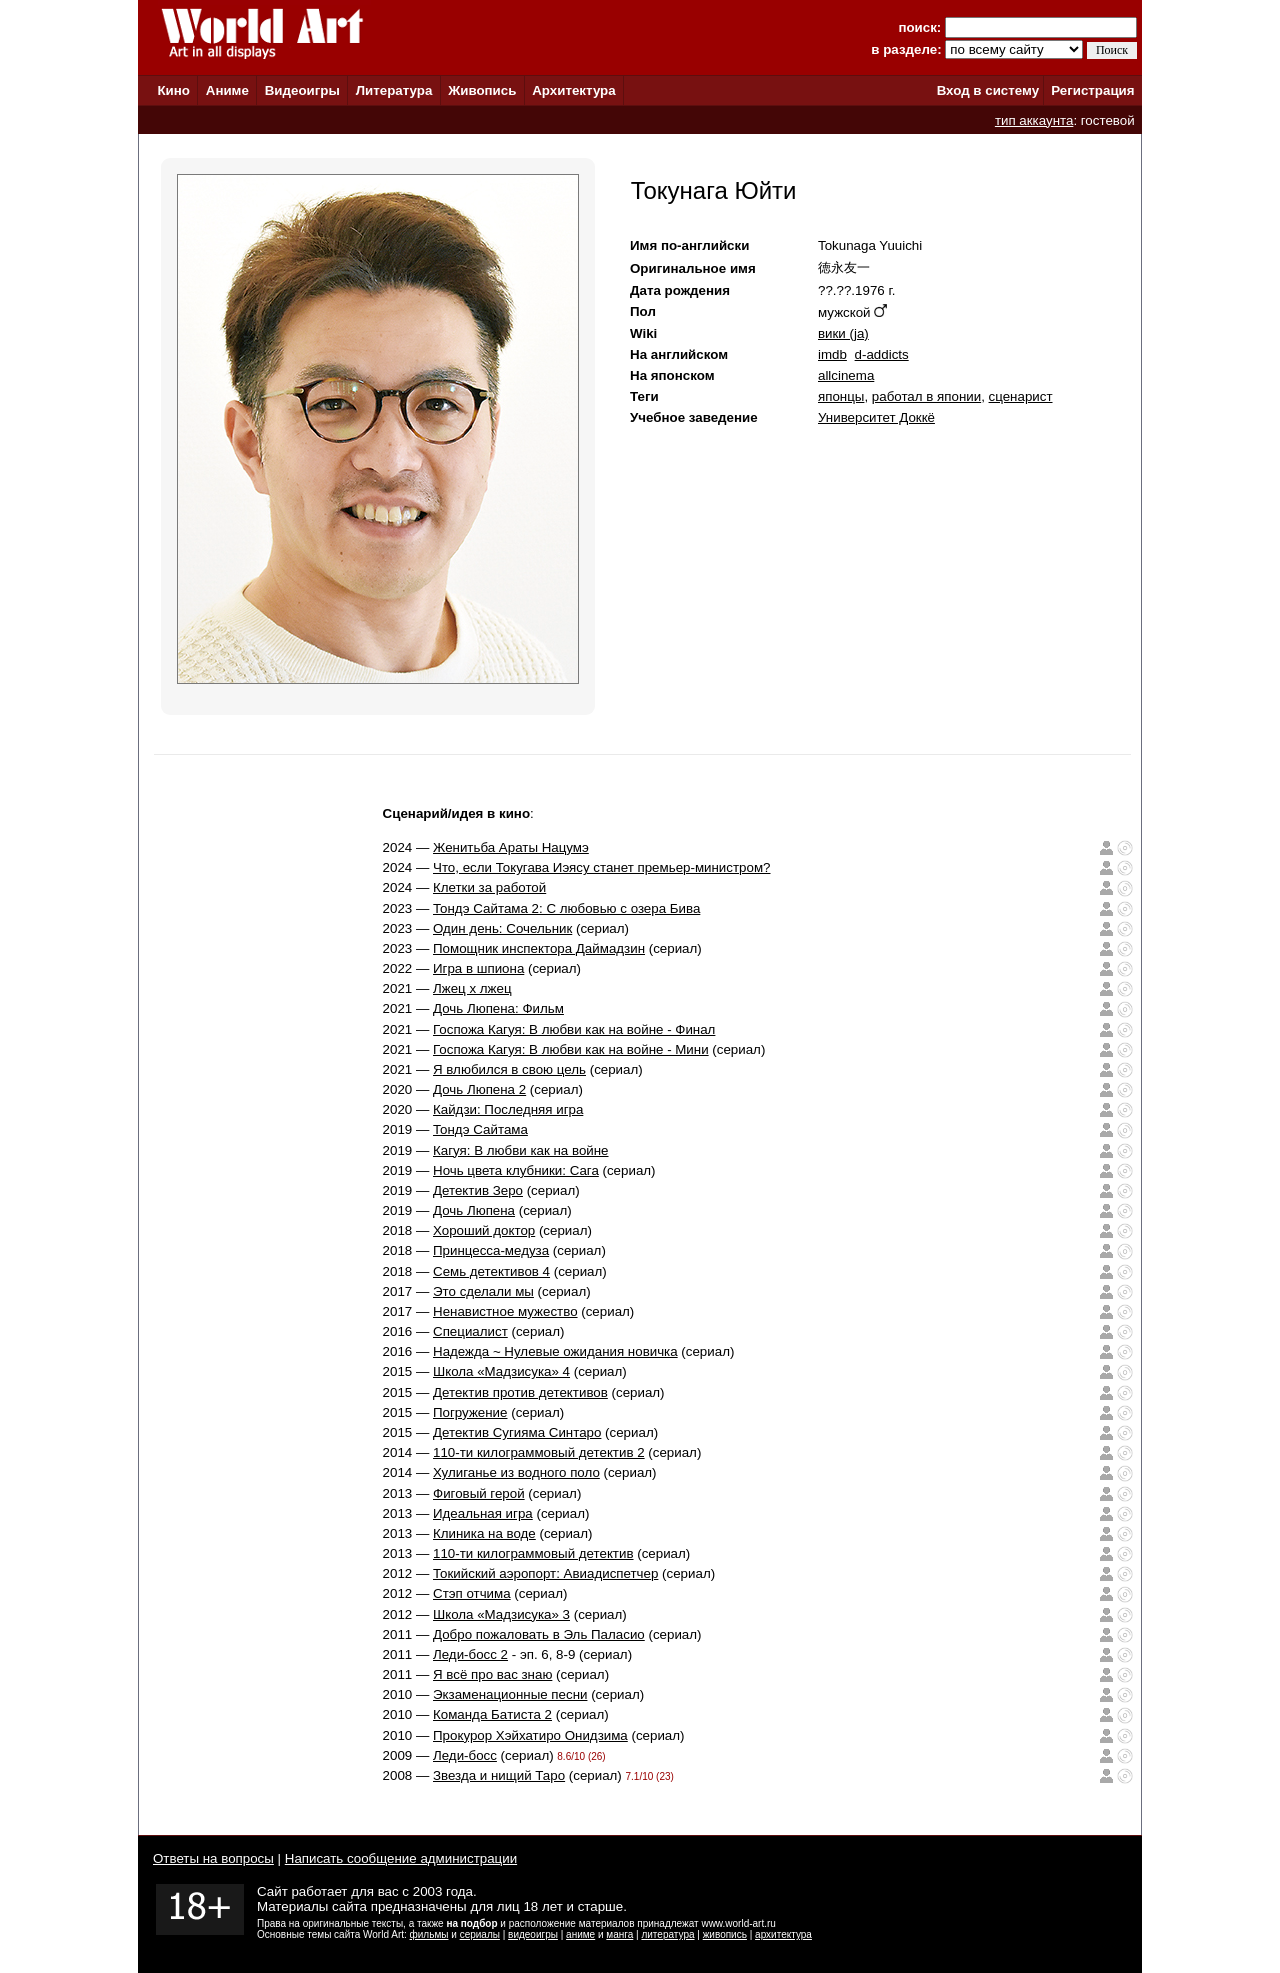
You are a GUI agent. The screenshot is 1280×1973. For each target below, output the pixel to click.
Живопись (482, 90)
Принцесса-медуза (491, 1250)
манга (619, 1934)
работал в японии (926, 396)
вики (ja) (843, 333)
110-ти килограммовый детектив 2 (539, 1452)
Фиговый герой (479, 1493)
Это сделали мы (483, 1291)
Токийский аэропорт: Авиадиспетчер (545, 1573)
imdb (832, 354)
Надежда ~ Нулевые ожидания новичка (555, 1351)
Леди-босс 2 (470, 1654)
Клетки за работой (489, 887)
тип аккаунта (1034, 120)
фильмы (429, 1934)
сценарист (1021, 396)
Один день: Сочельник (502, 928)
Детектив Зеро (478, 1190)
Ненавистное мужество (505, 1311)
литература (667, 1934)
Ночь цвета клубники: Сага (516, 1170)
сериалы (480, 1934)
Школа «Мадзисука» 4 (501, 1371)
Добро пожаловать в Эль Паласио (539, 1634)
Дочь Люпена (474, 1210)
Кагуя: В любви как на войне (521, 1150)
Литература (394, 90)
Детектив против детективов (520, 1392)
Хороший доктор (484, 1230)
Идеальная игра (483, 1513)
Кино (173, 90)
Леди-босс (465, 1755)
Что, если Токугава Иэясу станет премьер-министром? (602, 867)
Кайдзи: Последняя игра (508, 1109)
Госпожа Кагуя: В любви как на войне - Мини (571, 1049)
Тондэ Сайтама (480, 1129)
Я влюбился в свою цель (509, 1069)
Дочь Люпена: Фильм (498, 1008)
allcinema (846, 375)
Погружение (470, 1412)
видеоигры (533, 1934)
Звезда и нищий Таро (499, 1775)
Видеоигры (302, 90)
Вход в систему (988, 90)
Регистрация (1092, 90)
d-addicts (882, 354)
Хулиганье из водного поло (516, 1472)
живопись (725, 1934)
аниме (580, 1934)
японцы (841, 396)
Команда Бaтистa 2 (492, 1714)
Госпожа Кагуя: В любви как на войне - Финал (574, 1029)
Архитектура (573, 90)
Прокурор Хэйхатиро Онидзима (530, 1735)
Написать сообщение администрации (401, 1858)
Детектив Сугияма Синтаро (517, 1432)
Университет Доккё (876, 417)
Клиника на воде (484, 1533)
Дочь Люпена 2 (479, 1089)
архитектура (783, 1934)
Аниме (227, 90)
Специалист (470, 1331)
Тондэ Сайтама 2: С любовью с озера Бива (566, 908)
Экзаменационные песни (510, 1694)
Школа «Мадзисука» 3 (501, 1614)
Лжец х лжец (472, 988)
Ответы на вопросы (213, 1858)
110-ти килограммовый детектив (533, 1553)
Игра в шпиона (478, 968)
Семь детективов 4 (491, 1271)
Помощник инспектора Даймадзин (539, 948)
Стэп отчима (472, 1593)
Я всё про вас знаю (492, 1674)
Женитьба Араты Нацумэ (511, 847)
